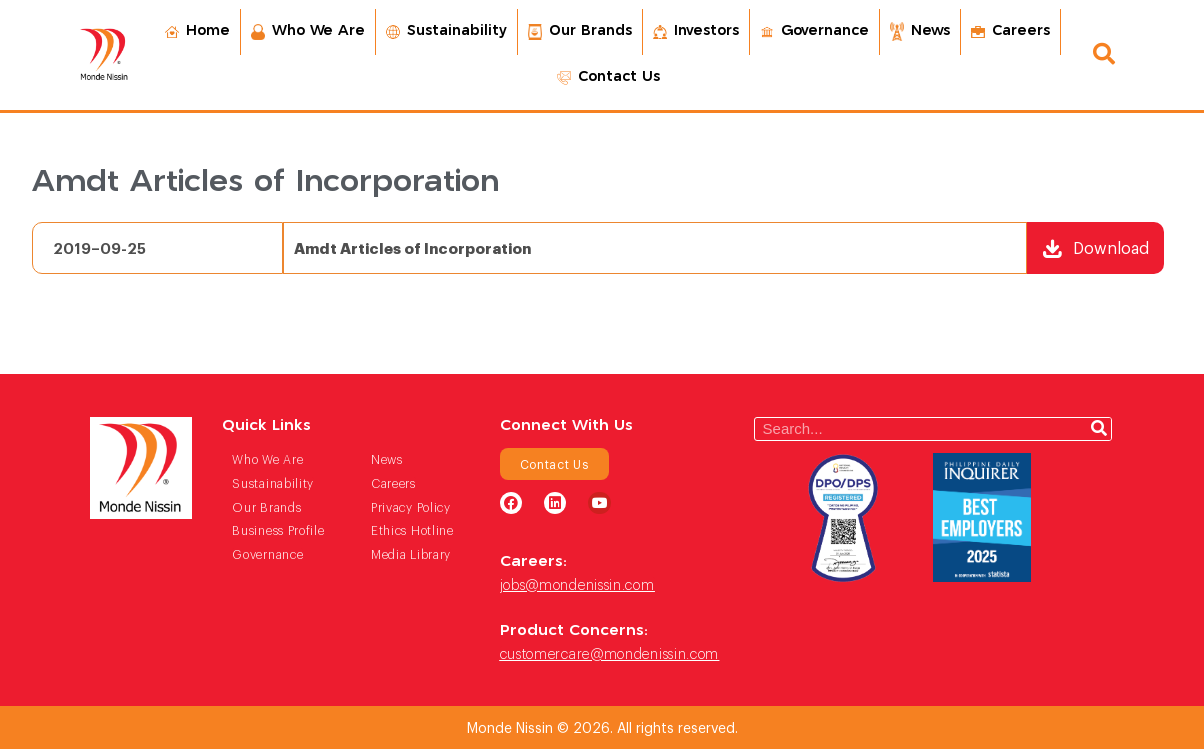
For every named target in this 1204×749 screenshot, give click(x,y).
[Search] (1099, 429)
